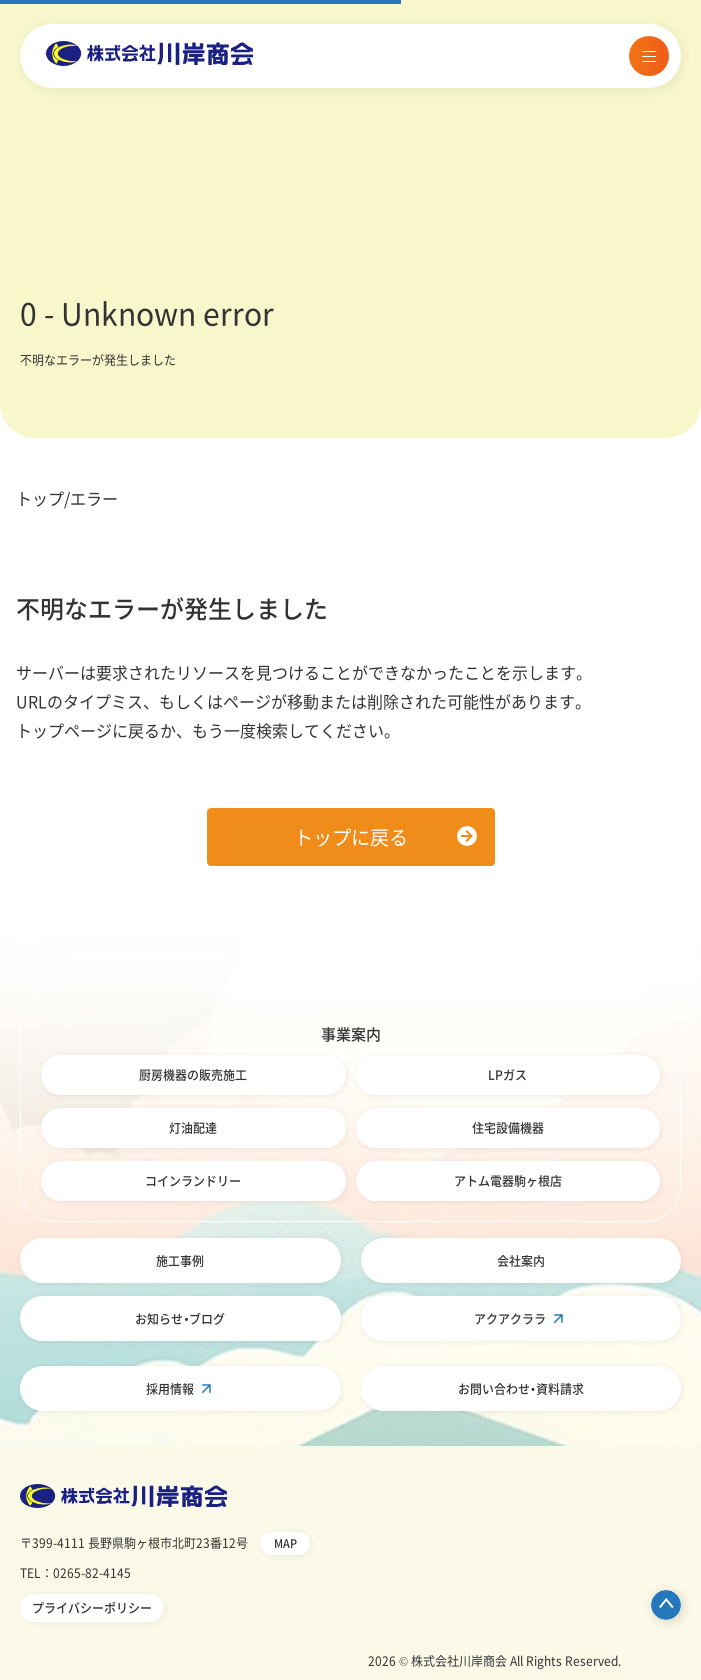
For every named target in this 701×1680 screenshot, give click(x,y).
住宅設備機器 (508, 1128)
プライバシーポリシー (92, 1608)
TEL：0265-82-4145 (75, 1573)
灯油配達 (193, 1128)
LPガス (507, 1075)
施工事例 (180, 1261)
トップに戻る (351, 837)
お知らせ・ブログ (180, 1319)
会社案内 (521, 1261)
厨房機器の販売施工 (193, 1075)
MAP (285, 1543)
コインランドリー (193, 1181)
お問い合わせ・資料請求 (521, 1389)
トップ (40, 498)
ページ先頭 (666, 1605)
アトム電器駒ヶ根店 (508, 1181)
